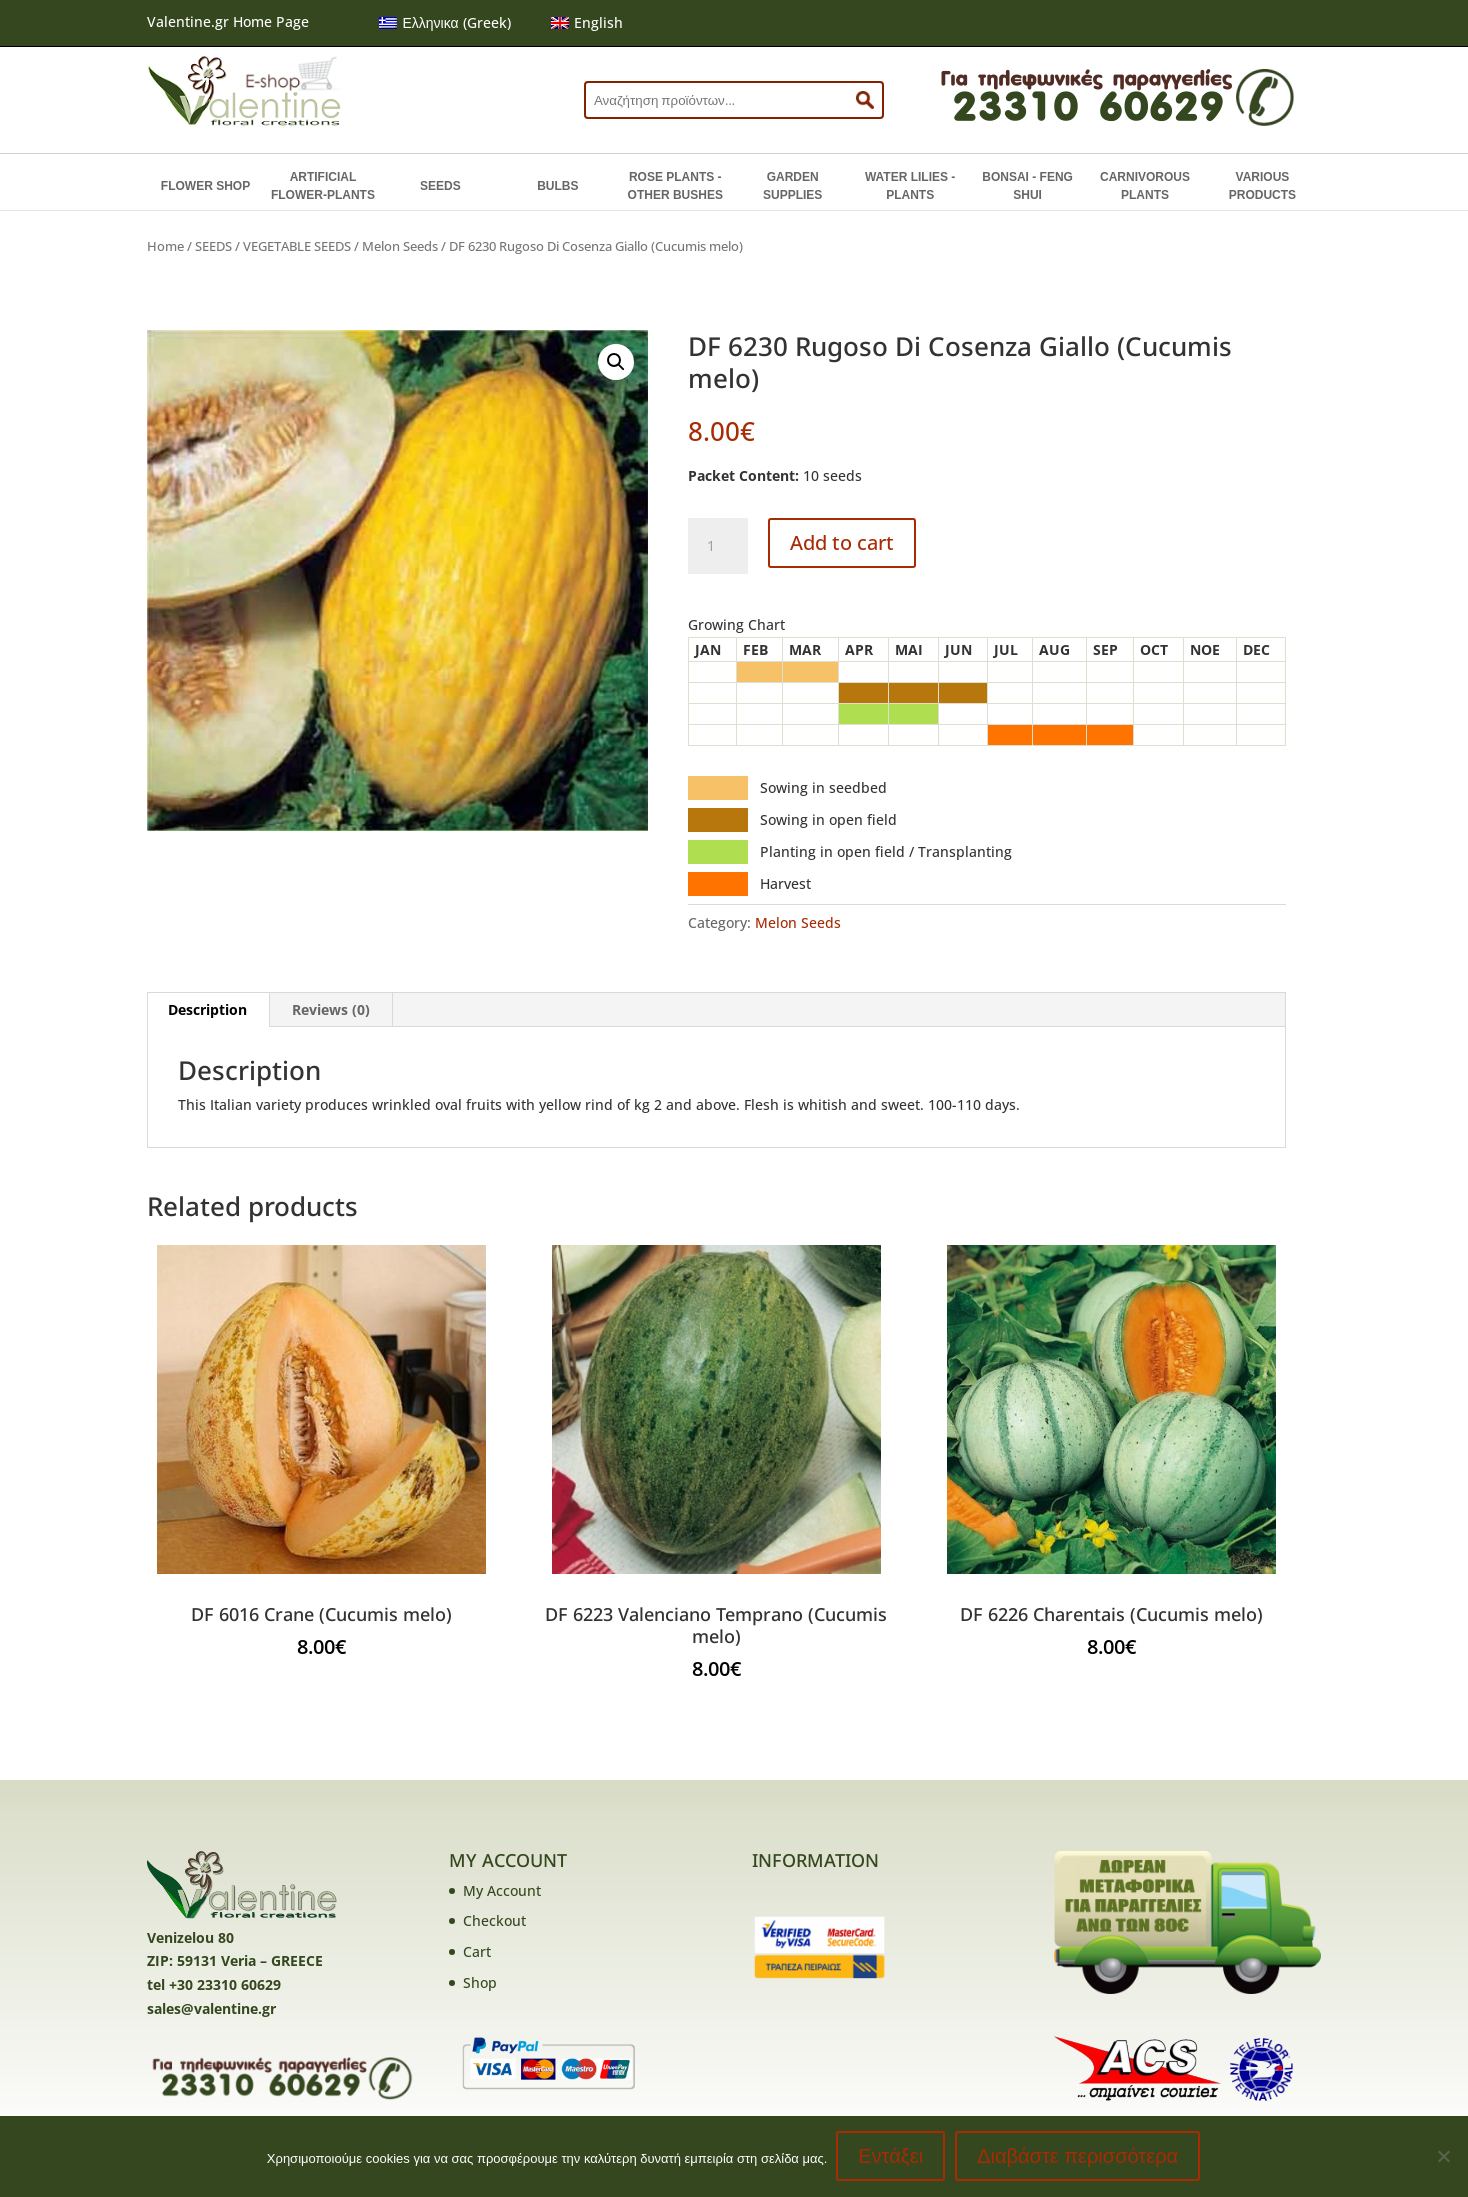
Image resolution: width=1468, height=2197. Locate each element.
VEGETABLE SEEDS (297, 246)
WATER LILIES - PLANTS (910, 186)
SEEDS (440, 186)
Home (165, 246)
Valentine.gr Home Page (228, 21)
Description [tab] (207, 1009)
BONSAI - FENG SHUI (1027, 186)
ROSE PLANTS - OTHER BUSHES (675, 186)
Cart (477, 1951)
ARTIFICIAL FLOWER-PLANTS (323, 186)
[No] (1443, 2157)
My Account (502, 1890)
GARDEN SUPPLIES (792, 186)
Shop (480, 1982)
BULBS (557, 186)
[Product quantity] (718, 546)
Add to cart (842, 542)
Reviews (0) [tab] (331, 1009)
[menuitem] (445, 23)
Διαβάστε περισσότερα (1078, 2157)
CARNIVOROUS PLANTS (1145, 186)
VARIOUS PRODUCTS (1262, 186)
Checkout (494, 1920)
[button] (616, 362)
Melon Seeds (400, 246)
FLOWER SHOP (205, 186)
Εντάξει (891, 2157)
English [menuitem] (598, 22)
